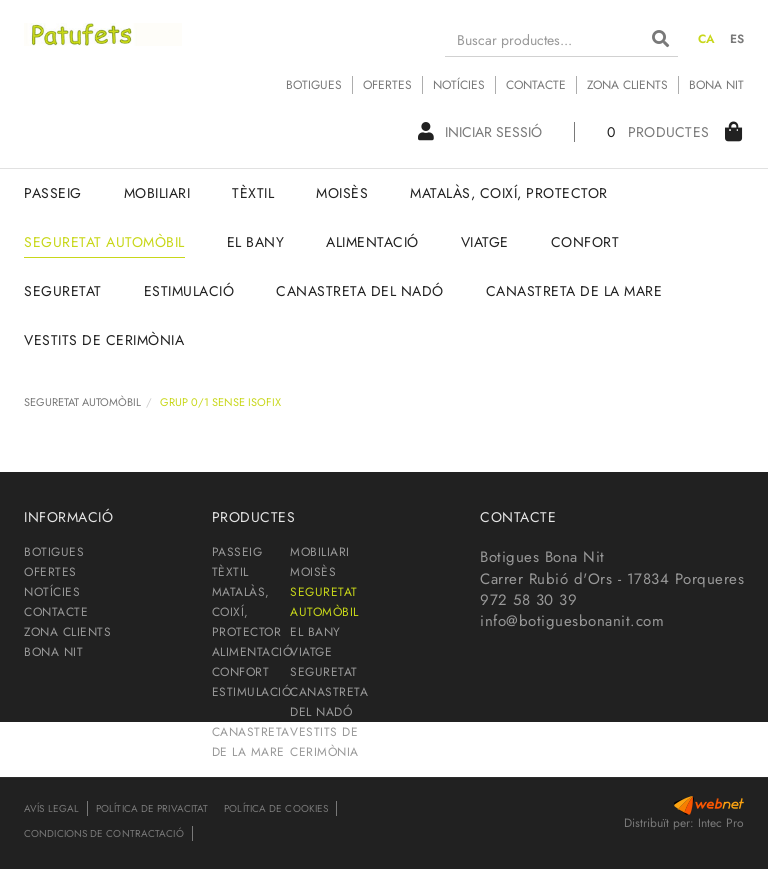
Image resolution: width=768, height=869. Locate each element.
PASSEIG (237, 552)
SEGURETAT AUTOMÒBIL (82, 402)
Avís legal (51, 808)
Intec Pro (721, 823)
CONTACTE (536, 85)
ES (737, 39)
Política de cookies (276, 808)
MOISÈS (313, 572)
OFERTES (387, 85)
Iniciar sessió (480, 132)
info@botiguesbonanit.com (572, 621)
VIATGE (311, 652)
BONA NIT (716, 85)
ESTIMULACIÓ (252, 692)
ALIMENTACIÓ (252, 652)
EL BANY (315, 632)
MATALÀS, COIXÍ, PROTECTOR (247, 612)
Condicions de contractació (104, 833)
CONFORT (241, 672)
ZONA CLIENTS (627, 85)
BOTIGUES (314, 85)
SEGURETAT (324, 672)
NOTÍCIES (459, 85)
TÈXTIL (230, 572)
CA (707, 39)
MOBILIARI (320, 552)
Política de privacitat (152, 808)
